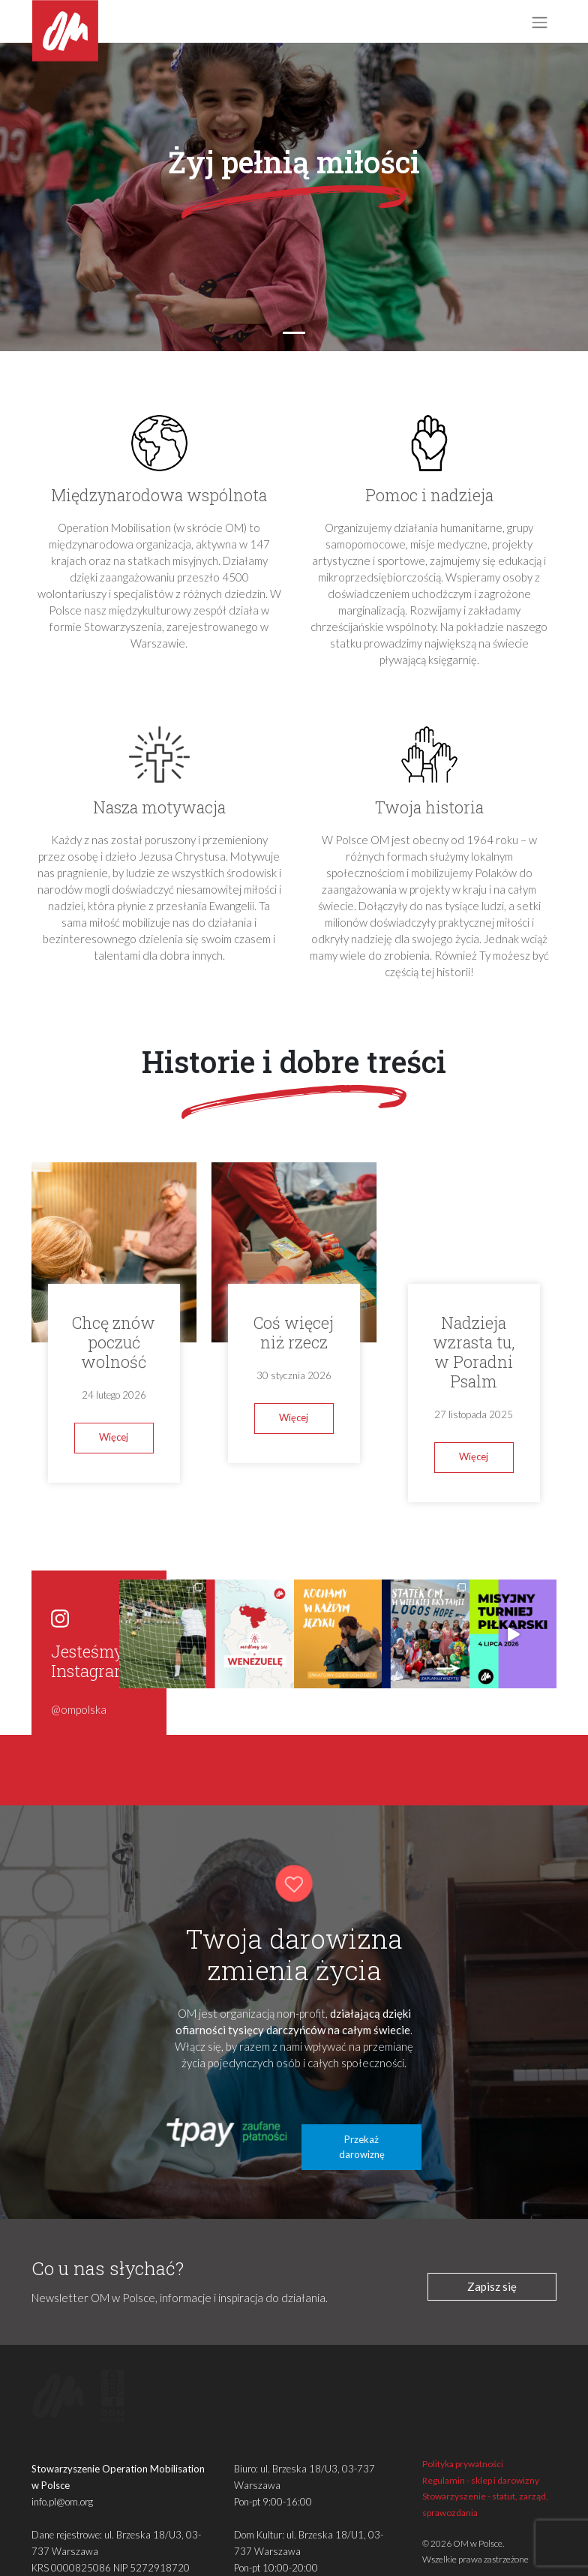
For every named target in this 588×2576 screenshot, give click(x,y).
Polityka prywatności (462, 2434)
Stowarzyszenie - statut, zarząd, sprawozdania (485, 2475)
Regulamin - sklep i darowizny (480, 2451)
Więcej (113, 1437)
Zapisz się (492, 2257)
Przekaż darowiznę (362, 2117)
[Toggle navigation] (539, 22)
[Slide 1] (294, 332)
